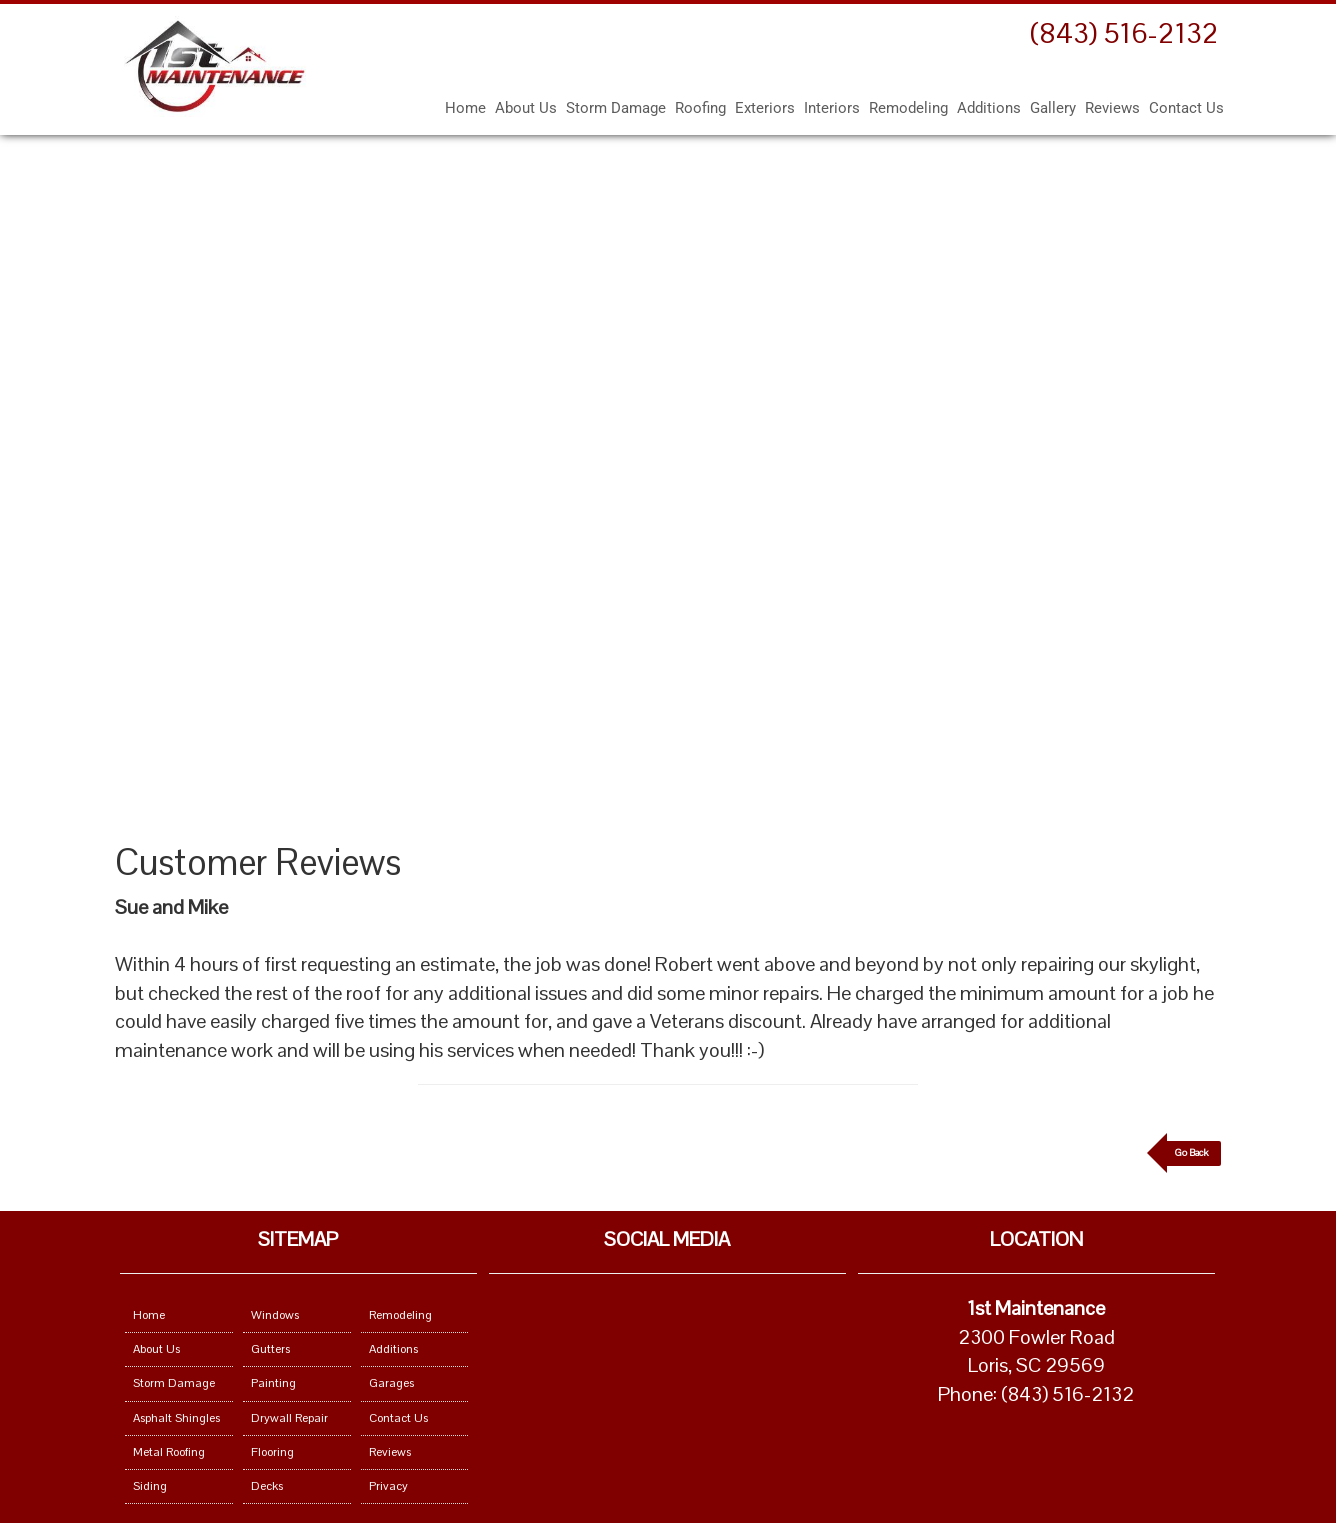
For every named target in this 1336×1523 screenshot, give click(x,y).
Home (465, 108)
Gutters (270, 1349)
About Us (526, 108)
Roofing (700, 108)
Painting (273, 1383)
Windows (275, 1315)
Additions (989, 108)
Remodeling (908, 108)
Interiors (832, 108)
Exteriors (765, 108)
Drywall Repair (289, 1418)
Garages (391, 1383)
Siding (150, 1486)
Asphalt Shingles (176, 1418)
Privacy (388, 1486)
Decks (267, 1486)
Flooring (272, 1452)
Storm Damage (616, 108)
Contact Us (1186, 108)
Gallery (1053, 108)
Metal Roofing (169, 1452)
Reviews (1112, 108)
